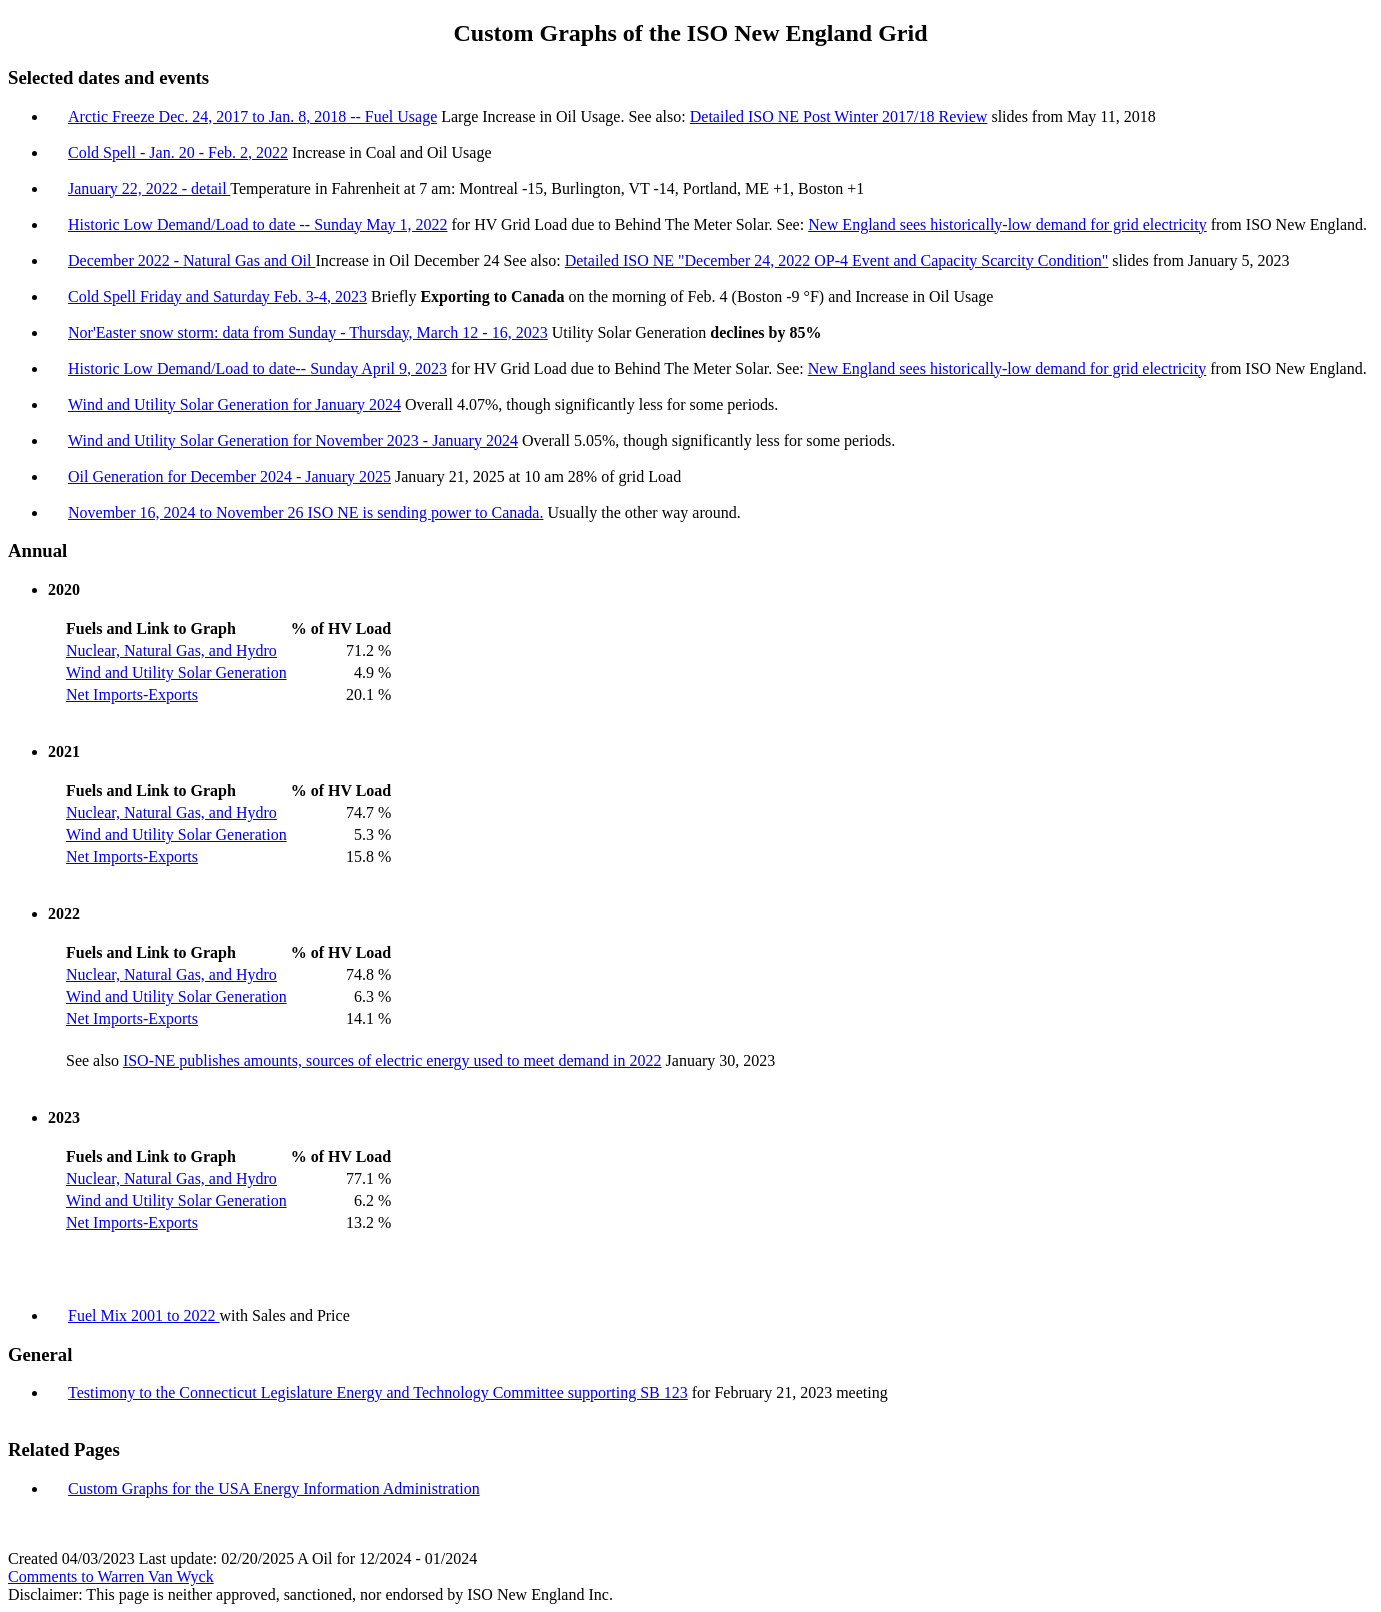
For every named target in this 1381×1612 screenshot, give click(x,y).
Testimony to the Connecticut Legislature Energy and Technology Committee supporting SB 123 (378, 1392)
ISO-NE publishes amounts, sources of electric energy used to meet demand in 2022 (392, 1060)
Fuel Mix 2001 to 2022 (144, 1315)
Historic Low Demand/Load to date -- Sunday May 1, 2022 (257, 224)
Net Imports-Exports (132, 694)
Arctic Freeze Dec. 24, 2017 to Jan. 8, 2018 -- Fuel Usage (252, 116)
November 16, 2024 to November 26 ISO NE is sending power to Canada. (305, 512)
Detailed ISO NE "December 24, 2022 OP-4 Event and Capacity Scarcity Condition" (837, 260)
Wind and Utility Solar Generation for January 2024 (234, 404)
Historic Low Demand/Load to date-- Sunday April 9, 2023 (257, 368)
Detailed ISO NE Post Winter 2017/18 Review (839, 116)
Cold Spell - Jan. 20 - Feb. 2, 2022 (178, 152)
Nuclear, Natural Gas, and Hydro (171, 650)
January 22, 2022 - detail (149, 188)
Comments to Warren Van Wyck (111, 1576)
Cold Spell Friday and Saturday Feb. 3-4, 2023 (217, 296)
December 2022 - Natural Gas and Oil (191, 260)
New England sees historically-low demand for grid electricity (1007, 224)
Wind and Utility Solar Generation (176, 672)
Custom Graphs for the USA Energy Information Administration (274, 1488)
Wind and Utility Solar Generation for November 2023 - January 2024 (293, 440)
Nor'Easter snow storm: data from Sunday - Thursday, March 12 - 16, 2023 (308, 332)
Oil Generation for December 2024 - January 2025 (229, 476)
